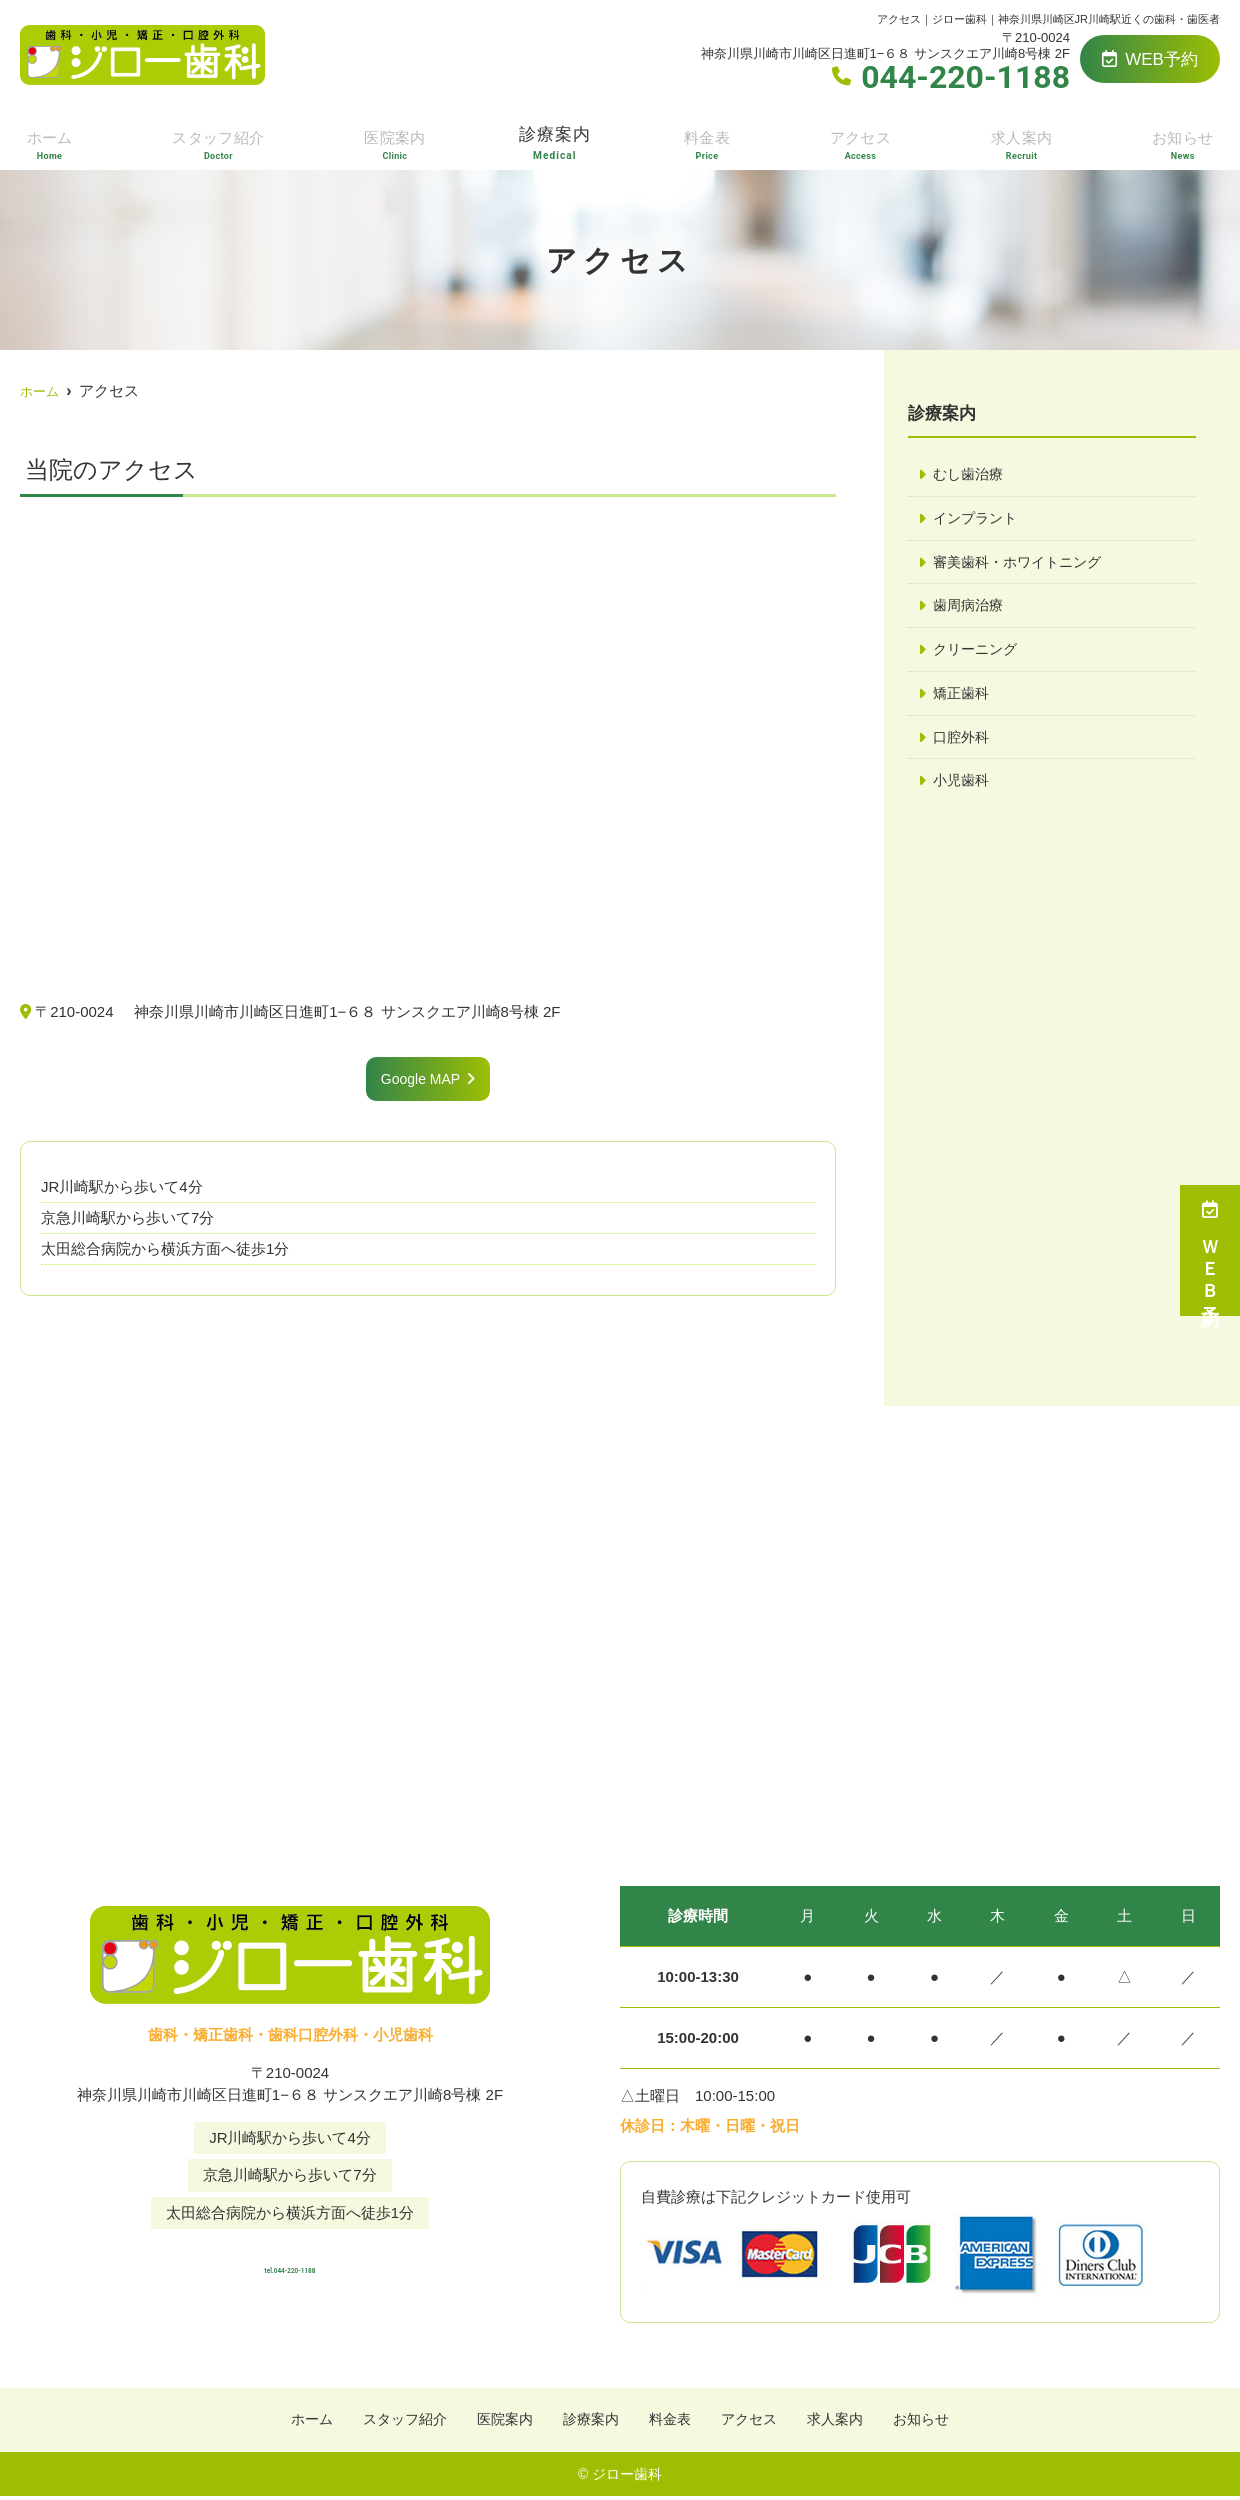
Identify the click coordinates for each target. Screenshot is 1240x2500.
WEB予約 (1150, 59)
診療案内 (557, 141)
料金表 (710, 141)
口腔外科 (963, 744)
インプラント (978, 519)
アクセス (862, 141)
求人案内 (1023, 141)
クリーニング (978, 654)
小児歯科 (963, 789)
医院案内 (396, 141)
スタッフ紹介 (217, 141)
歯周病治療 (970, 609)
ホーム (47, 141)
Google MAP (420, 1079)
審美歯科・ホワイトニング (1023, 564)
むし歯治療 (970, 474)
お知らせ (1184, 141)
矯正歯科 (963, 699)
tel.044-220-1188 (290, 2263)
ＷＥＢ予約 (1210, 1250)
